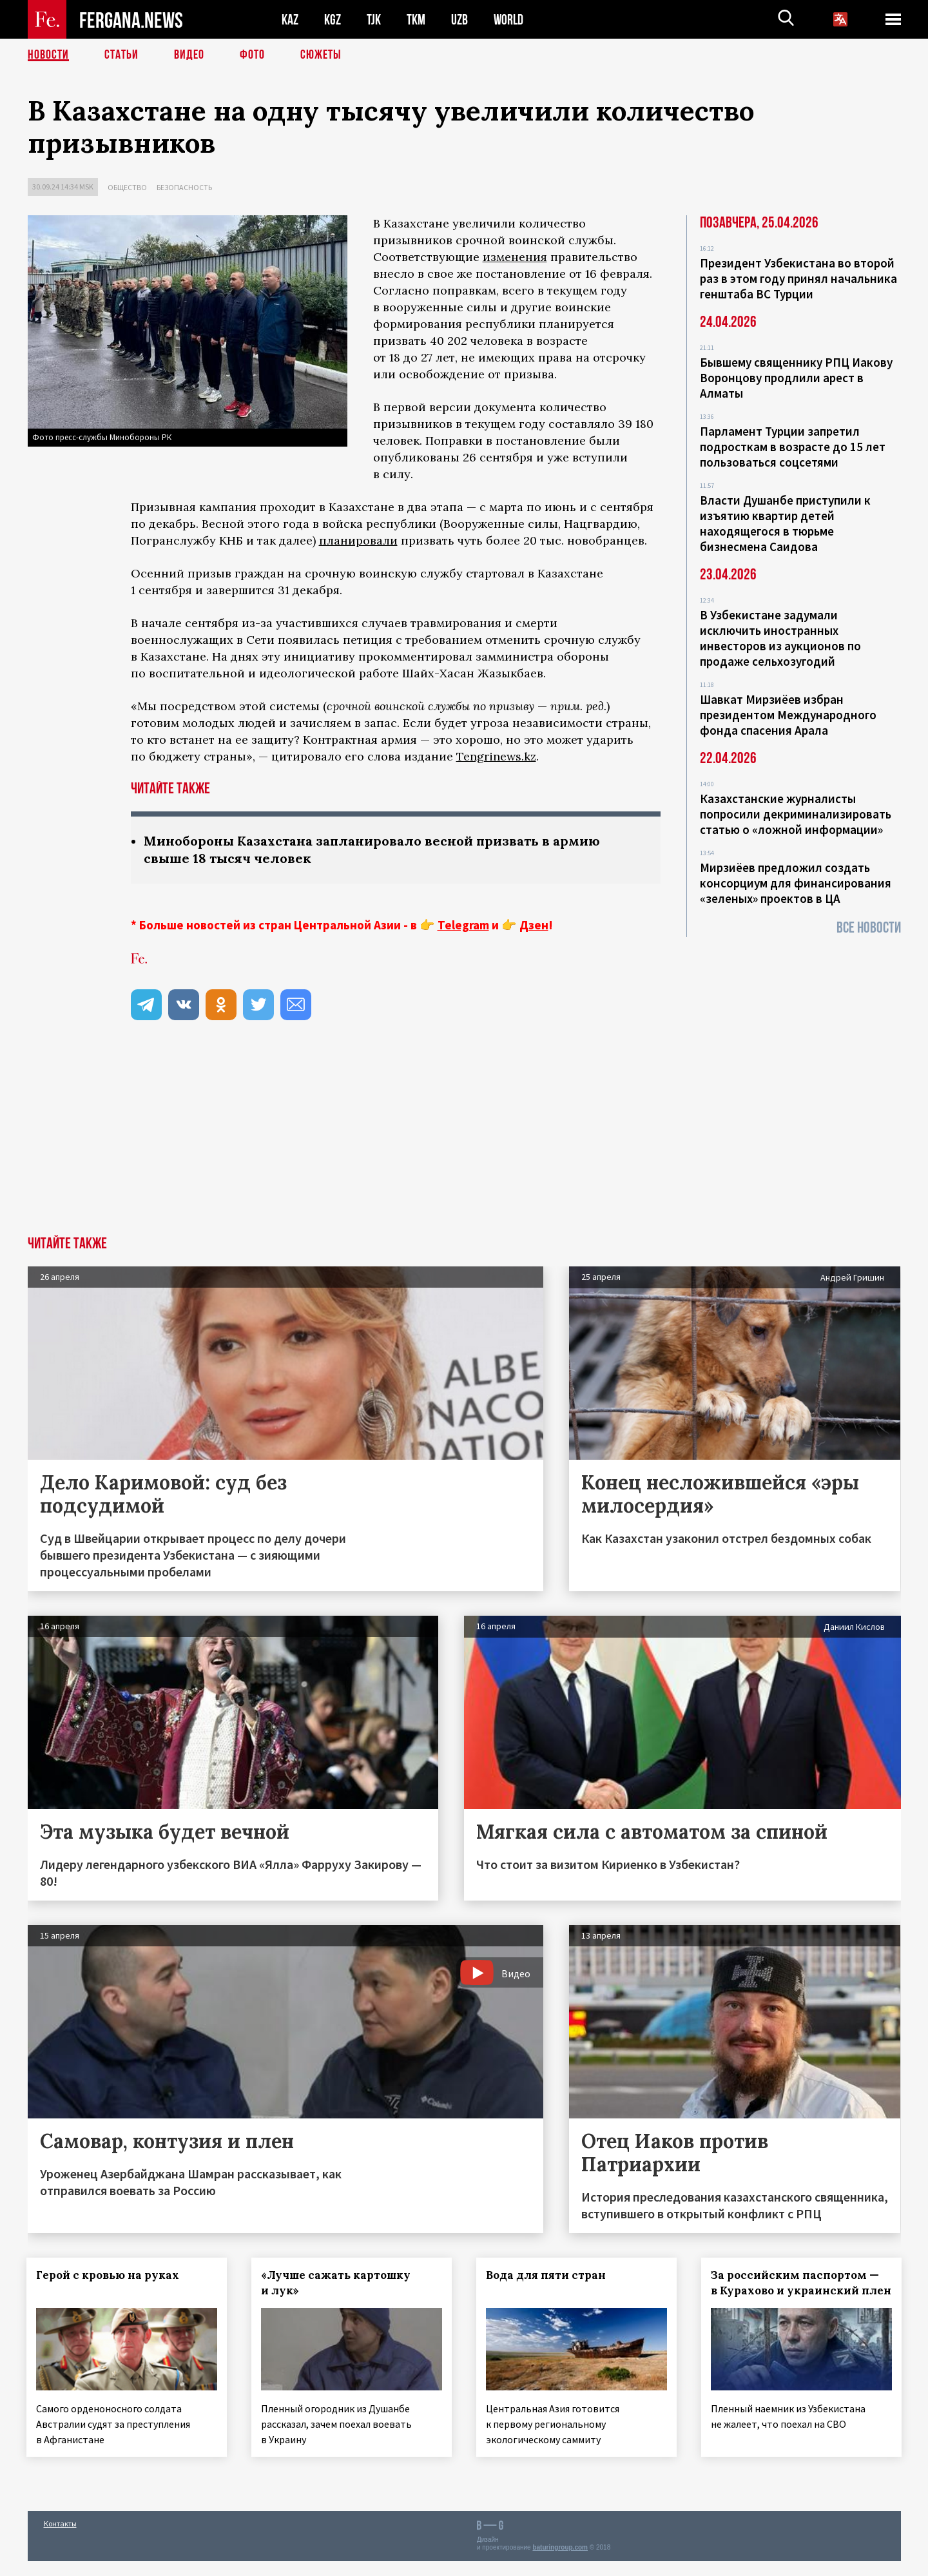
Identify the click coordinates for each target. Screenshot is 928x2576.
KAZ (290, 20)
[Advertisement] (464, 1139)
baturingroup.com (560, 2562)
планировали (358, 540)
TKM (416, 20)
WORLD (508, 20)
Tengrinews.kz (496, 756)
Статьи (121, 54)
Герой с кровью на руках (108, 2275)
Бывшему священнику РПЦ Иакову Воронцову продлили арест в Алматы (796, 377)
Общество (127, 187)
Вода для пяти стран (546, 2275)
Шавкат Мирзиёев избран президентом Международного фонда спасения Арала (788, 715)
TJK (374, 20)
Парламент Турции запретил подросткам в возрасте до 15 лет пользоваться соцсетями (792, 446)
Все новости (868, 927)
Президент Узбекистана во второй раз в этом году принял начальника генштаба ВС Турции (798, 278)
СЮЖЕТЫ (321, 54)
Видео (189, 54)
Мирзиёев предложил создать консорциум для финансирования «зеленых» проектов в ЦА (795, 883)
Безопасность (184, 187)
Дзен (533, 925)
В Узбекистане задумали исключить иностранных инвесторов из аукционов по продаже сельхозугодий (780, 638)
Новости (48, 54)
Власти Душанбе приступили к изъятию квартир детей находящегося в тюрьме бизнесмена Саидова (785, 523)
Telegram (463, 925)
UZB (459, 20)
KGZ (332, 20)
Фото (252, 54)
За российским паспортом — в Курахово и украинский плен (795, 2290)
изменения (515, 256)
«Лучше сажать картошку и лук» (336, 2283)
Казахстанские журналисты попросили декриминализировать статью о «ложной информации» (795, 814)
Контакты (60, 2538)
